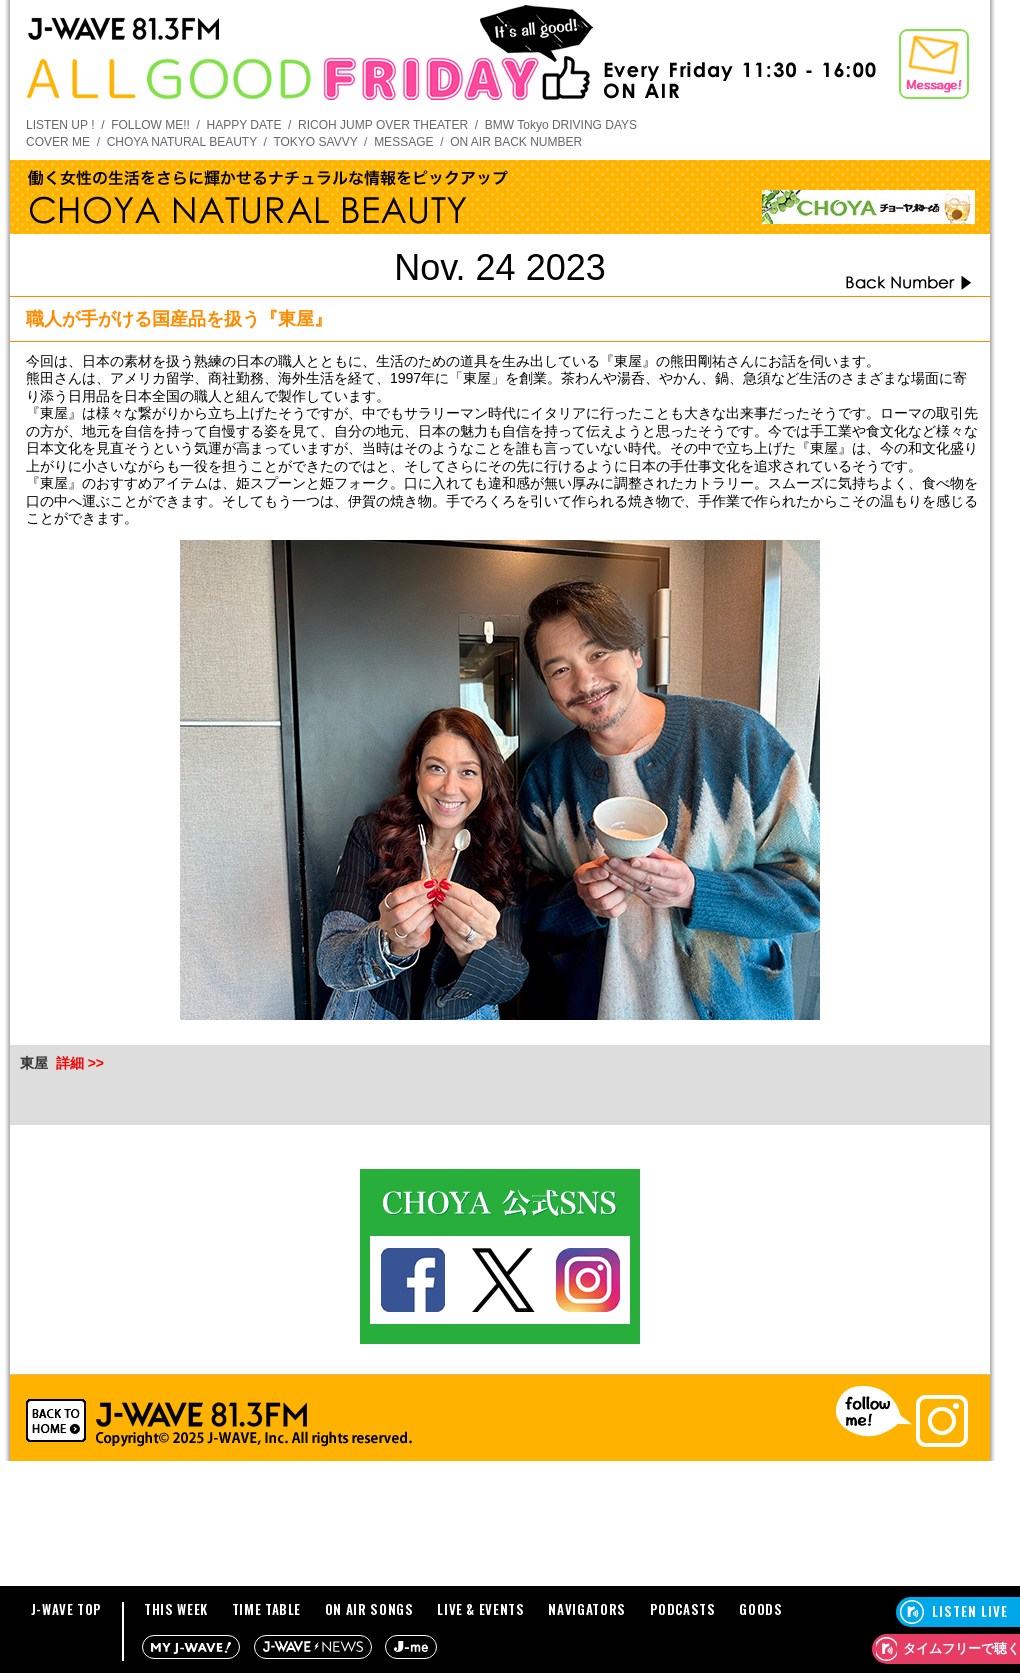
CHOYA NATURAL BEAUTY (182, 142)
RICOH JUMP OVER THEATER (383, 125)
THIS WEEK (176, 1609)
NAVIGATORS (587, 1609)
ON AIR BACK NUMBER (516, 142)
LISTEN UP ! (60, 125)
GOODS (760, 1609)
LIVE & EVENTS (480, 1609)
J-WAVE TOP (67, 1609)
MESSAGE (403, 142)
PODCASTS (683, 1609)
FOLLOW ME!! (150, 125)
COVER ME (58, 142)
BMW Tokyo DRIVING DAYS (561, 125)
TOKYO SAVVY (315, 142)
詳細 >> (80, 1063)
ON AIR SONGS (369, 1609)
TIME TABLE (267, 1609)
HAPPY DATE (244, 125)
